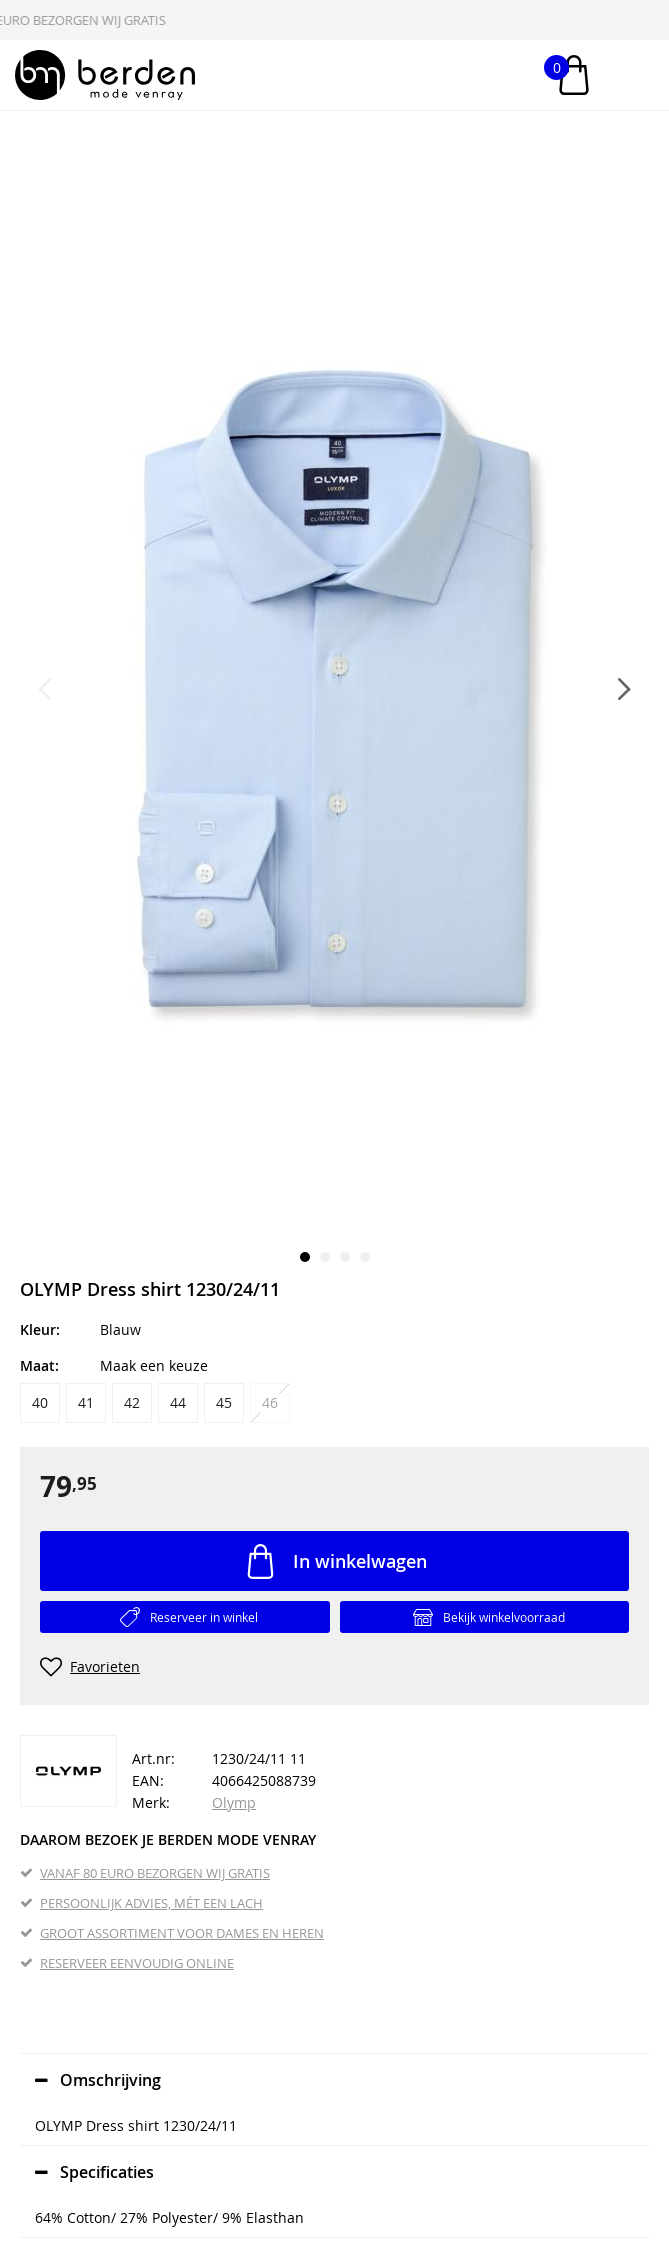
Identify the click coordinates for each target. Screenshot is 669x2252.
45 (224, 1402)
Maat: (39, 1365)
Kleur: (40, 1329)
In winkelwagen (360, 1561)
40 (40, 1402)
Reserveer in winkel (204, 1617)
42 (132, 1402)
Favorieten (105, 1666)
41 (86, 1402)
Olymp (234, 1802)
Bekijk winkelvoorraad (504, 1617)
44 (178, 1402)
